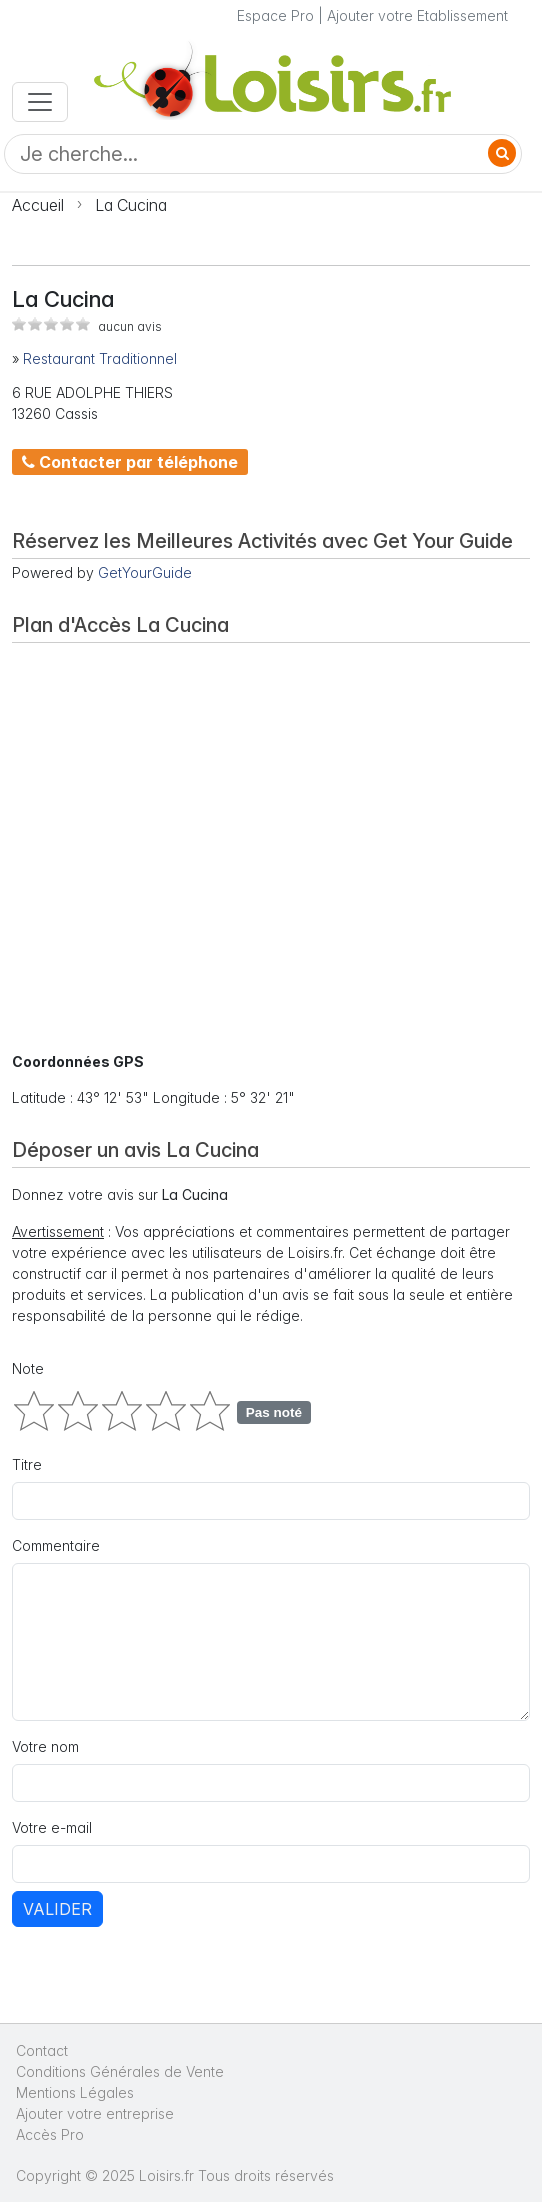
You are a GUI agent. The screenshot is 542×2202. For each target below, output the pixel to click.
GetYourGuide (145, 572)
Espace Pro (275, 15)
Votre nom (45, 1746)
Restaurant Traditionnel (100, 358)
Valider (57, 1909)
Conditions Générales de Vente (120, 2071)
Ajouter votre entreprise (97, 2113)
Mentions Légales (75, 2092)
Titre (27, 1464)
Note (28, 1368)
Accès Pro (50, 2134)
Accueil (38, 205)
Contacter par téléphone (130, 462)
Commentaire (56, 1545)
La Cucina (131, 205)
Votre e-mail (52, 1827)
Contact (42, 2050)
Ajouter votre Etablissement (417, 15)
